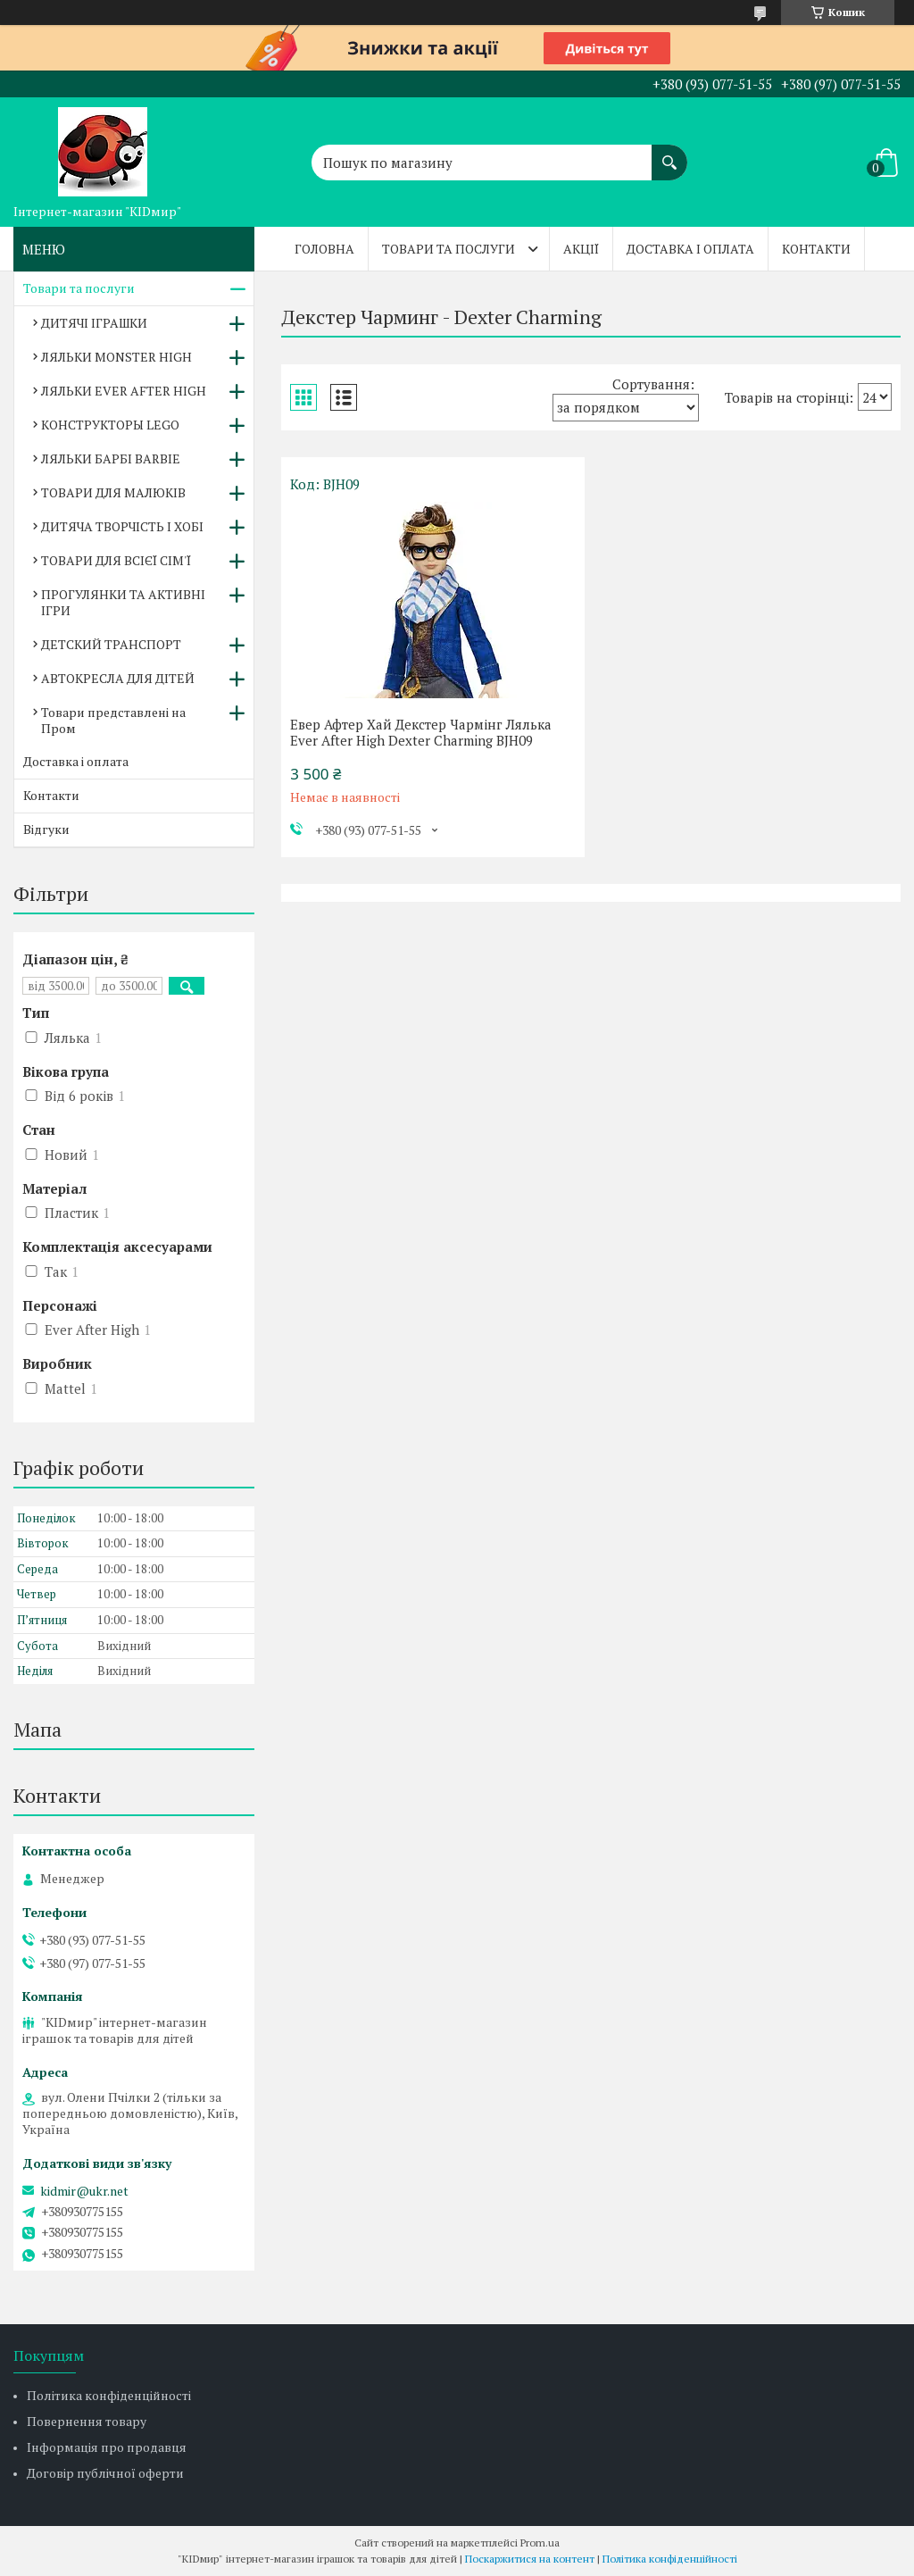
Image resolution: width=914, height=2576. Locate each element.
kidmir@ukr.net (84, 2191)
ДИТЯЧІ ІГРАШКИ (94, 322)
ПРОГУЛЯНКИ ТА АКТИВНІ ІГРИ (123, 602)
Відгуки (46, 829)
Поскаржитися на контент (529, 2558)
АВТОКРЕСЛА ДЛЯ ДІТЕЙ (118, 678)
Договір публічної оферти (105, 2472)
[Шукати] (669, 153)
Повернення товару (86, 2421)
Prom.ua (540, 2542)
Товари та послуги (448, 248)
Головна (324, 248)
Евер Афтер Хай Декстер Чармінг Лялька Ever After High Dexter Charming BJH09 (421, 732)
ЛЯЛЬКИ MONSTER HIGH (116, 356)
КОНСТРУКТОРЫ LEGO (110, 424)
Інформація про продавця (107, 2446)
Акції (581, 248)
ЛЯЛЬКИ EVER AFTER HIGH (123, 390)
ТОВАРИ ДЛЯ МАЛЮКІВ (113, 492)
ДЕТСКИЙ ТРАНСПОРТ (111, 644)
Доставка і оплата (690, 248)
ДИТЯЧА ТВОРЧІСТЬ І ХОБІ (122, 526)
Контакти (816, 248)
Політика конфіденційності (109, 2395)
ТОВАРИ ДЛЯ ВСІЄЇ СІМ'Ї (116, 560)
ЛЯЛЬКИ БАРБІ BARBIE (110, 458)
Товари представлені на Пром (113, 720)
